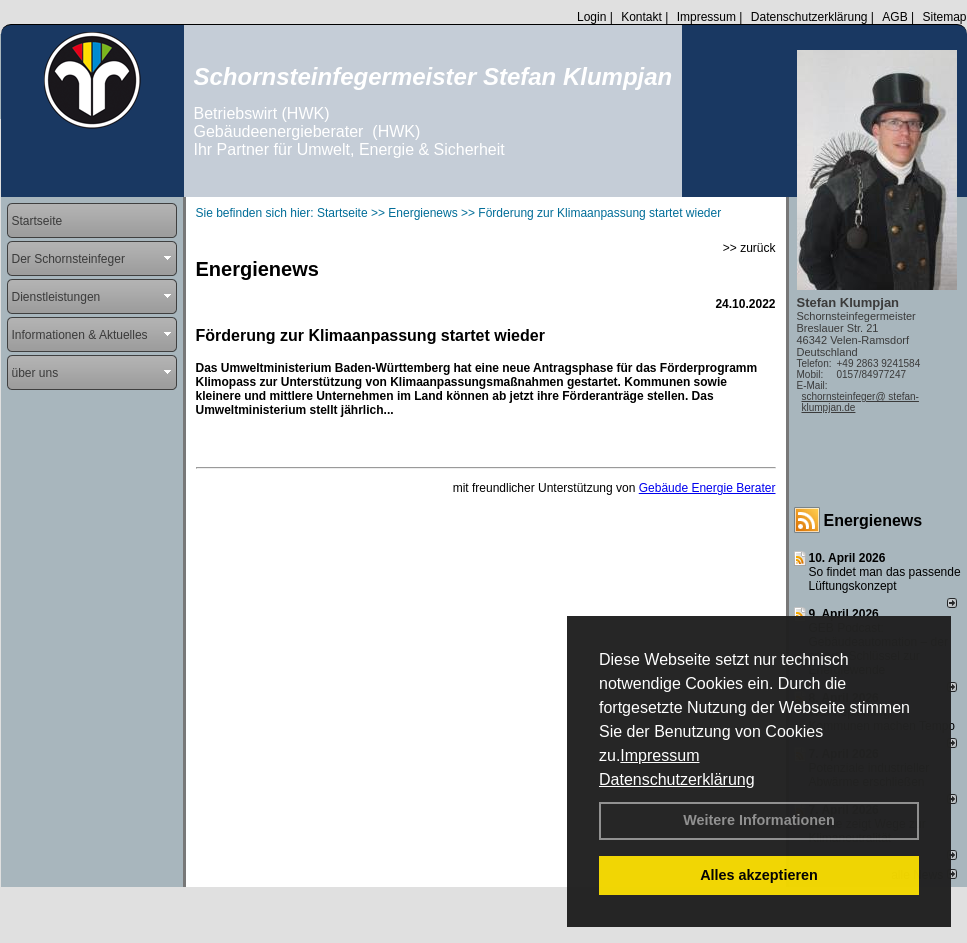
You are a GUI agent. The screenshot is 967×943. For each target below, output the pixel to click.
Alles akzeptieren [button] (759, 875)
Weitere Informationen (759, 820)
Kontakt (641, 17)
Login (591, 17)
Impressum (659, 755)
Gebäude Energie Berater (707, 488)
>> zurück (749, 248)
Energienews (873, 520)
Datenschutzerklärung (677, 779)
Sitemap (944, 17)
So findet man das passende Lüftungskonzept (885, 579)
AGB (894, 17)
